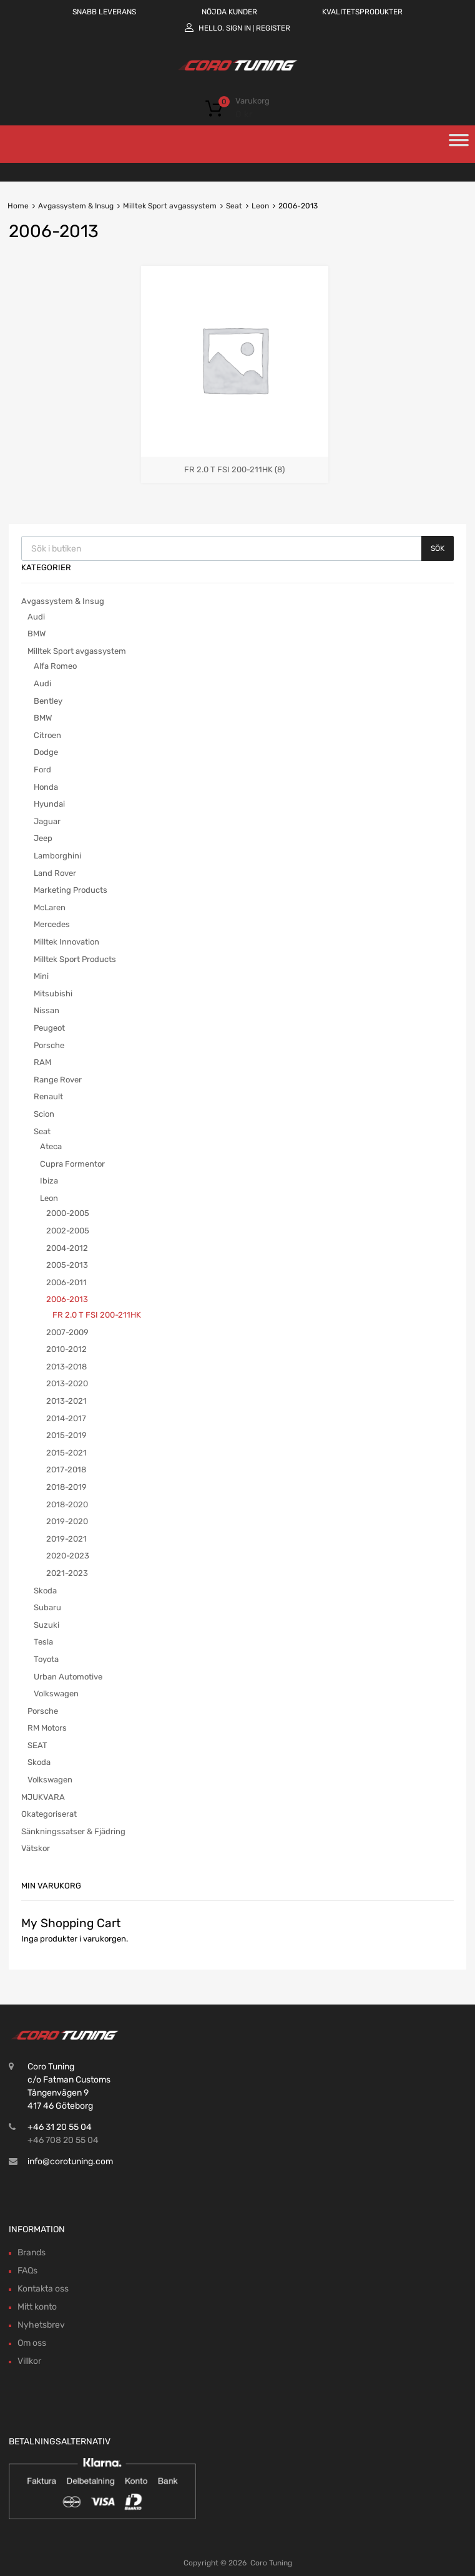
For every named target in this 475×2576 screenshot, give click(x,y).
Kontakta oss (43, 2288)
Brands (31, 2252)
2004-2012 (67, 1248)
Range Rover (58, 1079)
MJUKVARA (43, 1797)
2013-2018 (66, 1366)
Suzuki (46, 1625)
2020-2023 (67, 1555)
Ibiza (49, 1180)
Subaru (47, 1607)
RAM (42, 1062)
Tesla (43, 1641)
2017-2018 (66, 1469)
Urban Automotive (68, 1676)
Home (18, 206)
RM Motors (47, 1728)
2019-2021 (66, 1538)
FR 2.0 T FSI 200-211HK (96, 1315)
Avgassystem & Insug (76, 206)
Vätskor (35, 1848)
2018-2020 (67, 1504)
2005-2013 (67, 1265)
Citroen (47, 735)
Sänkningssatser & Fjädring (73, 1831)
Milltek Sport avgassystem (170, 206)
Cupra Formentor (72, 1164)
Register (273, 28)
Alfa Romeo (55, 666)
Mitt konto (37, 2306)
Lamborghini (57, 855)
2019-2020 (67, 1521)
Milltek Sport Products (75, 959)
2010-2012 (66, 1349)
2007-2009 (67, 1332)
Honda (46, 787)
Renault (48, 1096)
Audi (36, 616)
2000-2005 (67, 1213)
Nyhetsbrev (41, 2325)
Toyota (46, 1659)
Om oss (31, 2343)
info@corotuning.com (70, 2161)
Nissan (46, 1010)
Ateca (51, 1146)
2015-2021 (66, 1452)
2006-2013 (67, 1299)
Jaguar (47, 821)
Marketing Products (70, 890)
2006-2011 (66, 1282)
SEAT (37, 1745)
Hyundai (49, 804)
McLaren (50, 907)
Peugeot (49, 1028)
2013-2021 (66, 1401)
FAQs (27, 2270)
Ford (42, 769)
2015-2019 (66, 1435)
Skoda (45, 1590)
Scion (44, 1114)
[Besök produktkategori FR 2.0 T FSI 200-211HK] (234, 464)
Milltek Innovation (66, 941)
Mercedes (52, 924)
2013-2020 (67, 1383)
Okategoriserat (49, 1814)
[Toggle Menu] (459, 144)
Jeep (43, 838)
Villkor (29, 2361)
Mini (41, 976)
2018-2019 (66, 1487)
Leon (260, 206)
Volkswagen (56, 1693)
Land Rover (55, 873)
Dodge (46, 752)
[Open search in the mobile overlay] (237, 548)
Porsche (49, 1045)
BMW (36, 633)
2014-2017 (66, 1418)
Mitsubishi (53, 993)
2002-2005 (67, 1230)
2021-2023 (67, 1573)
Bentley (48, 701)
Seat (234, 206)
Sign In (238, 28)
